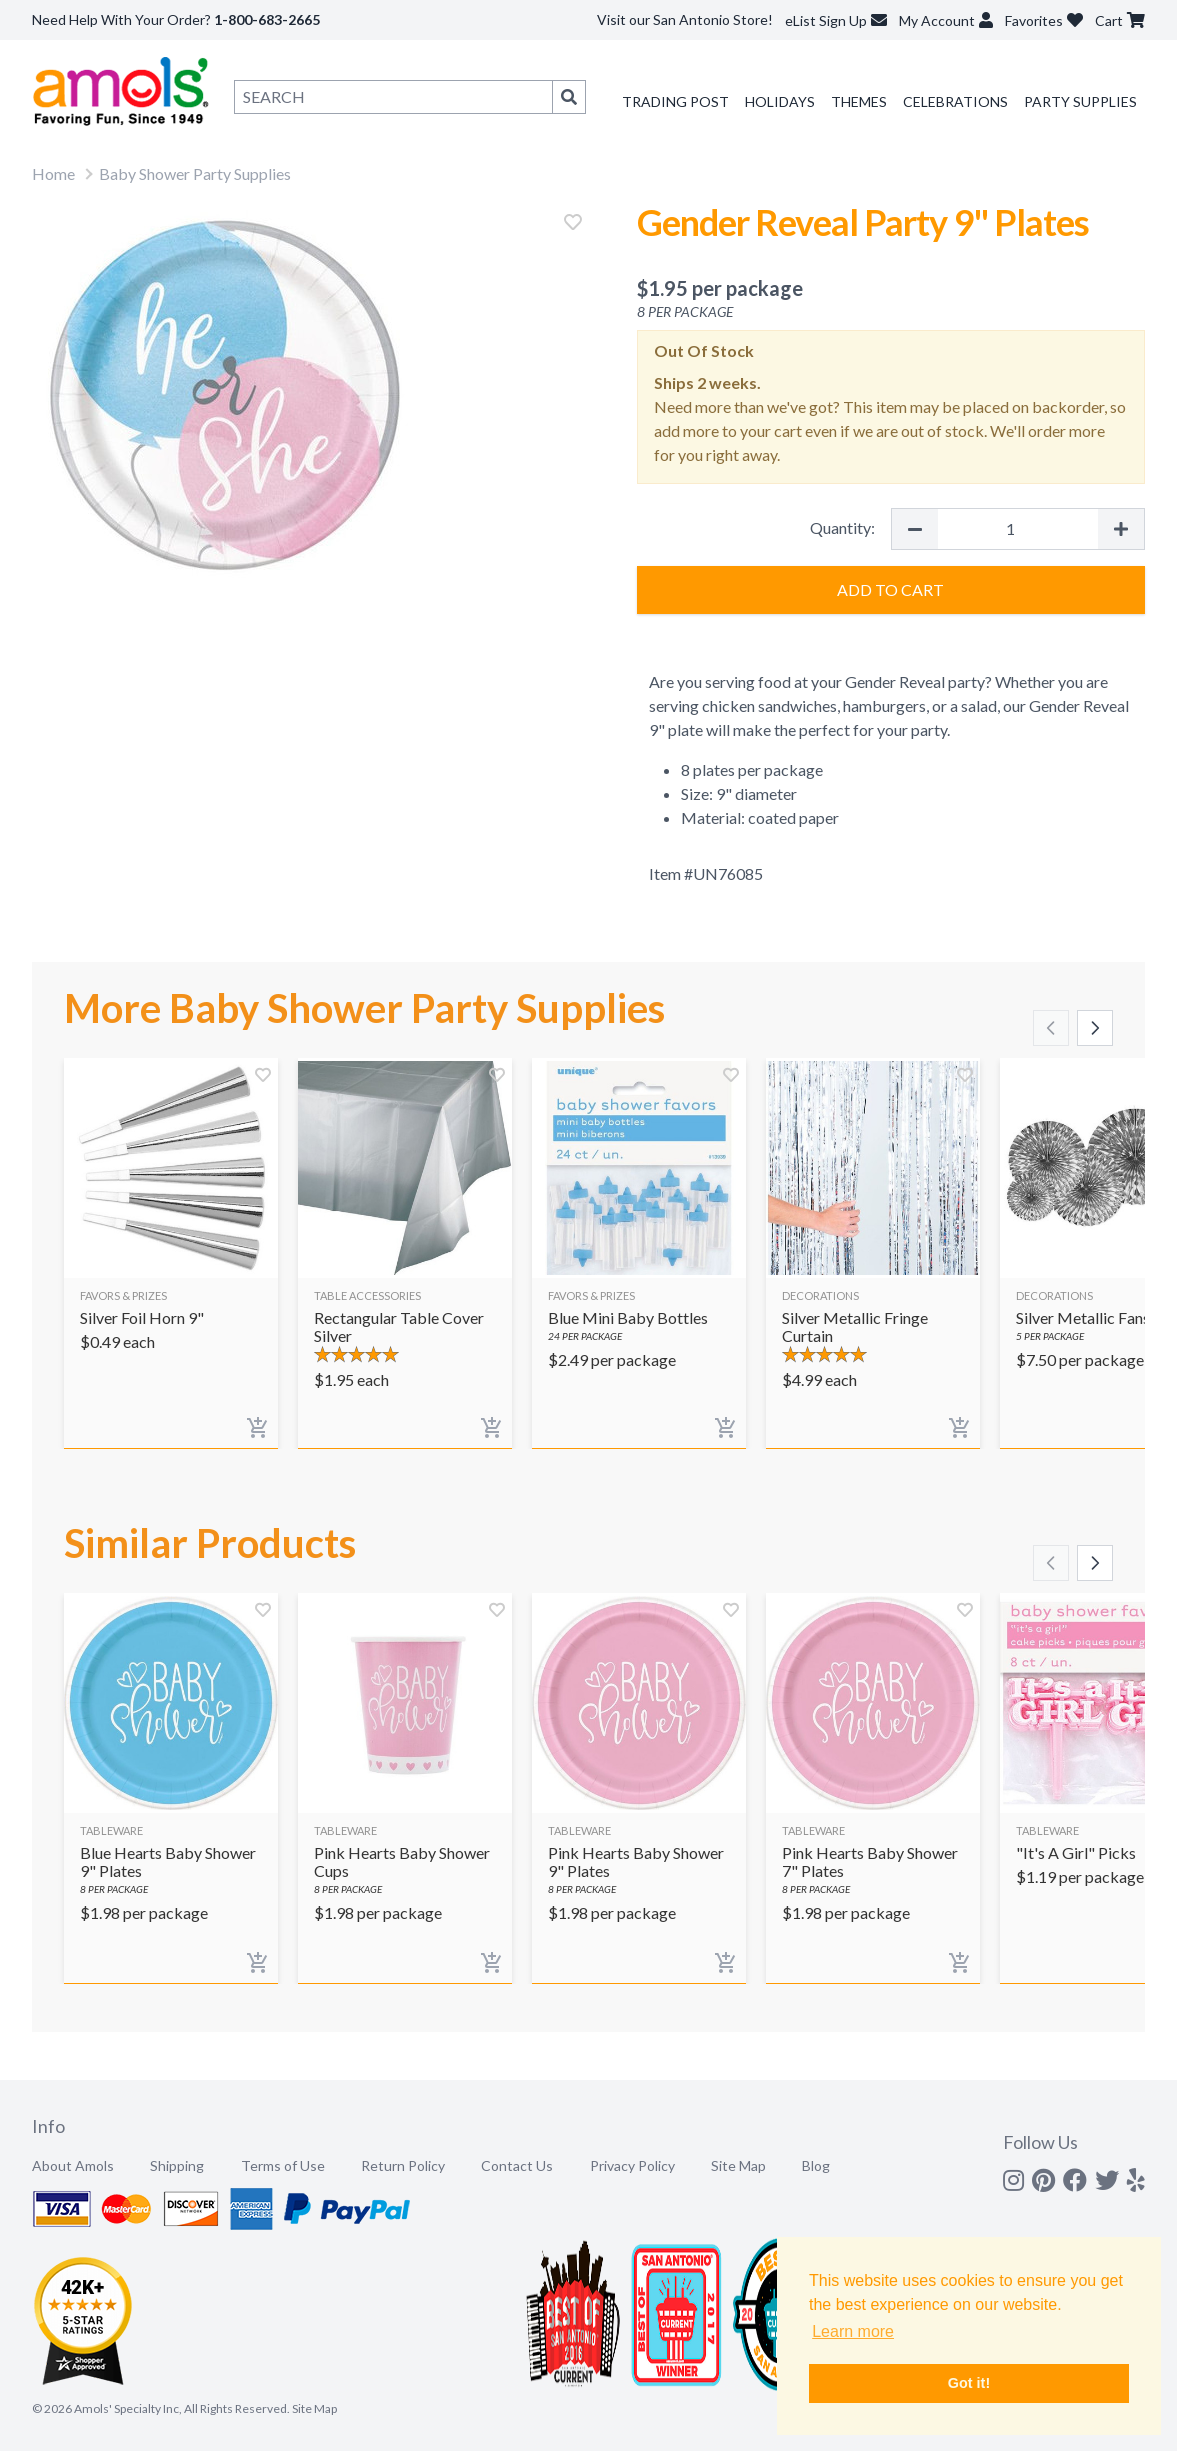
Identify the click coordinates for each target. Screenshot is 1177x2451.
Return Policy (403, 2165)
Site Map (738, 2165)
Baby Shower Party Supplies (195, 173)
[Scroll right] (1095, 1028)
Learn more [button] (853, 2331)
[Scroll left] (1051, 1028)
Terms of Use (283, 2165)
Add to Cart (890, 589)
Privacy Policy (632, 2165)
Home (53, 173)
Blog (816, 2165)
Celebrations (955, 101)
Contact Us (517, 2165)
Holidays (780, 101)
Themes (859, 101)
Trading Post (675, 101)
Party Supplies (1080, 101)
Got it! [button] (969, 2383)
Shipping (177, 2165)
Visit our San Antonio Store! (685, 19)
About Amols (73, 2165)
